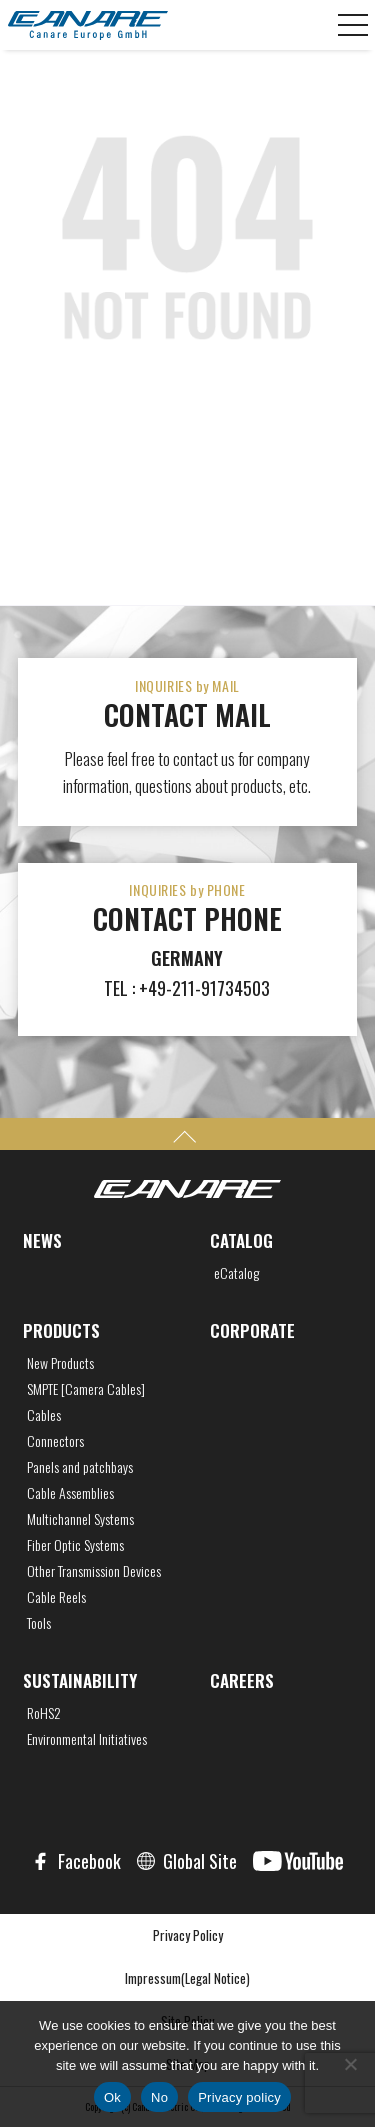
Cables (44, 1415)
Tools (39, 1623)
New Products (60, 1363)
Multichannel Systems (80, 1519)
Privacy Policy (188, 1935)
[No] (350, 2064)
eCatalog (236, 1273)
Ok (112, 2097)
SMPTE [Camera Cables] (86, 1389)
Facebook (89, 1861)
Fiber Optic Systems (75, 1545)
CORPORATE (252, 1330)
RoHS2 (44, 1713)
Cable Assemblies (70, 1493)
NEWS (42, 1240)
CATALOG (241, 1240)
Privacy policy (239, 2097)
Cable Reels (56, 1597)
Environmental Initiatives (87, 1739)
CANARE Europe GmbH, (88, 25)
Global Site (200, 1861)
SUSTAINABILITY (80, 1680)
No (159, 2097)
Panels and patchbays (80, 1467)
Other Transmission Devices (94, 1571)
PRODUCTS (61, 1330)
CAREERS (242, 1680)
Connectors (55, 1441)
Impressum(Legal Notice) (187, 1978)
